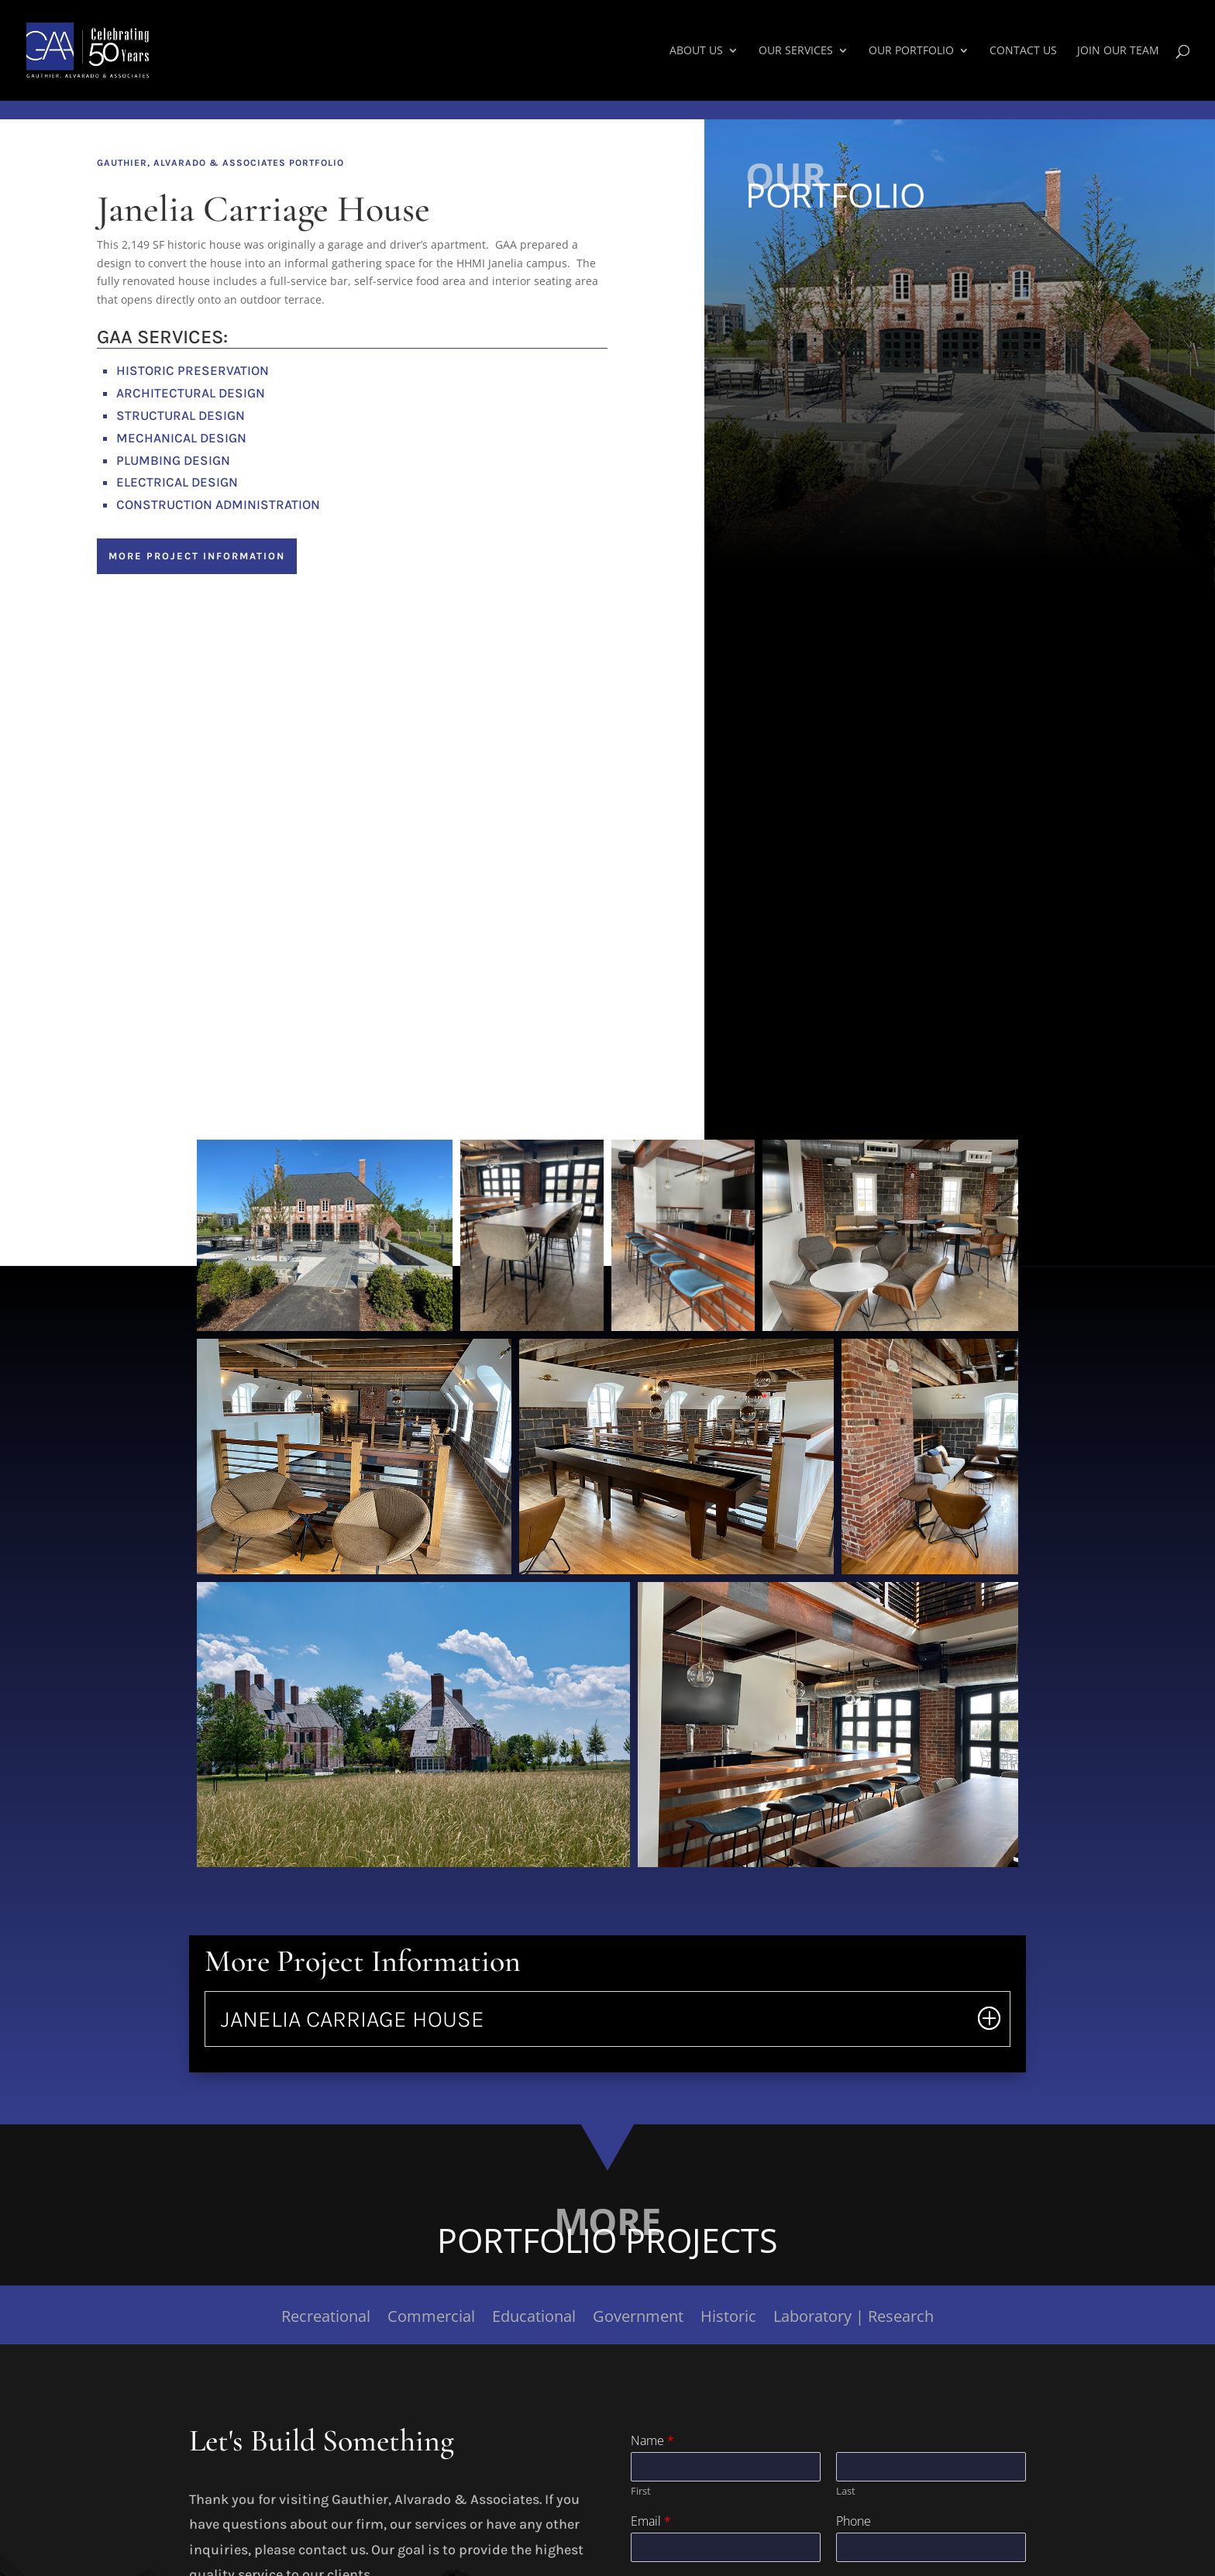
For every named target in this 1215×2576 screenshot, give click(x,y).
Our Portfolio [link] (911, 51)
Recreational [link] (325, 2319)
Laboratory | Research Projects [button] (859, 403)
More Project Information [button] (196, 556)
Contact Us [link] (1023, 51)
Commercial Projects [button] (824, 278)
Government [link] (638, 2319)
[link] (120, 49)
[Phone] (931, 2547)
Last (845, 2491)
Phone (853, 2521)
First (641, 2491)
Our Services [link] (796, 51)
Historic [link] (728, 2319)
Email (651, 2521)
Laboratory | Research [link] (853, 2319)
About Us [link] (696, 51)
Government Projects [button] (825, 340)
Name (652, 2441)
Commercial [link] (431, 2319)
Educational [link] (534, 2319)
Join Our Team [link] (1118, 51)
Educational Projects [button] (825, 309)
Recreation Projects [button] (822, 247)
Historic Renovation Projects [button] (851, 371)
